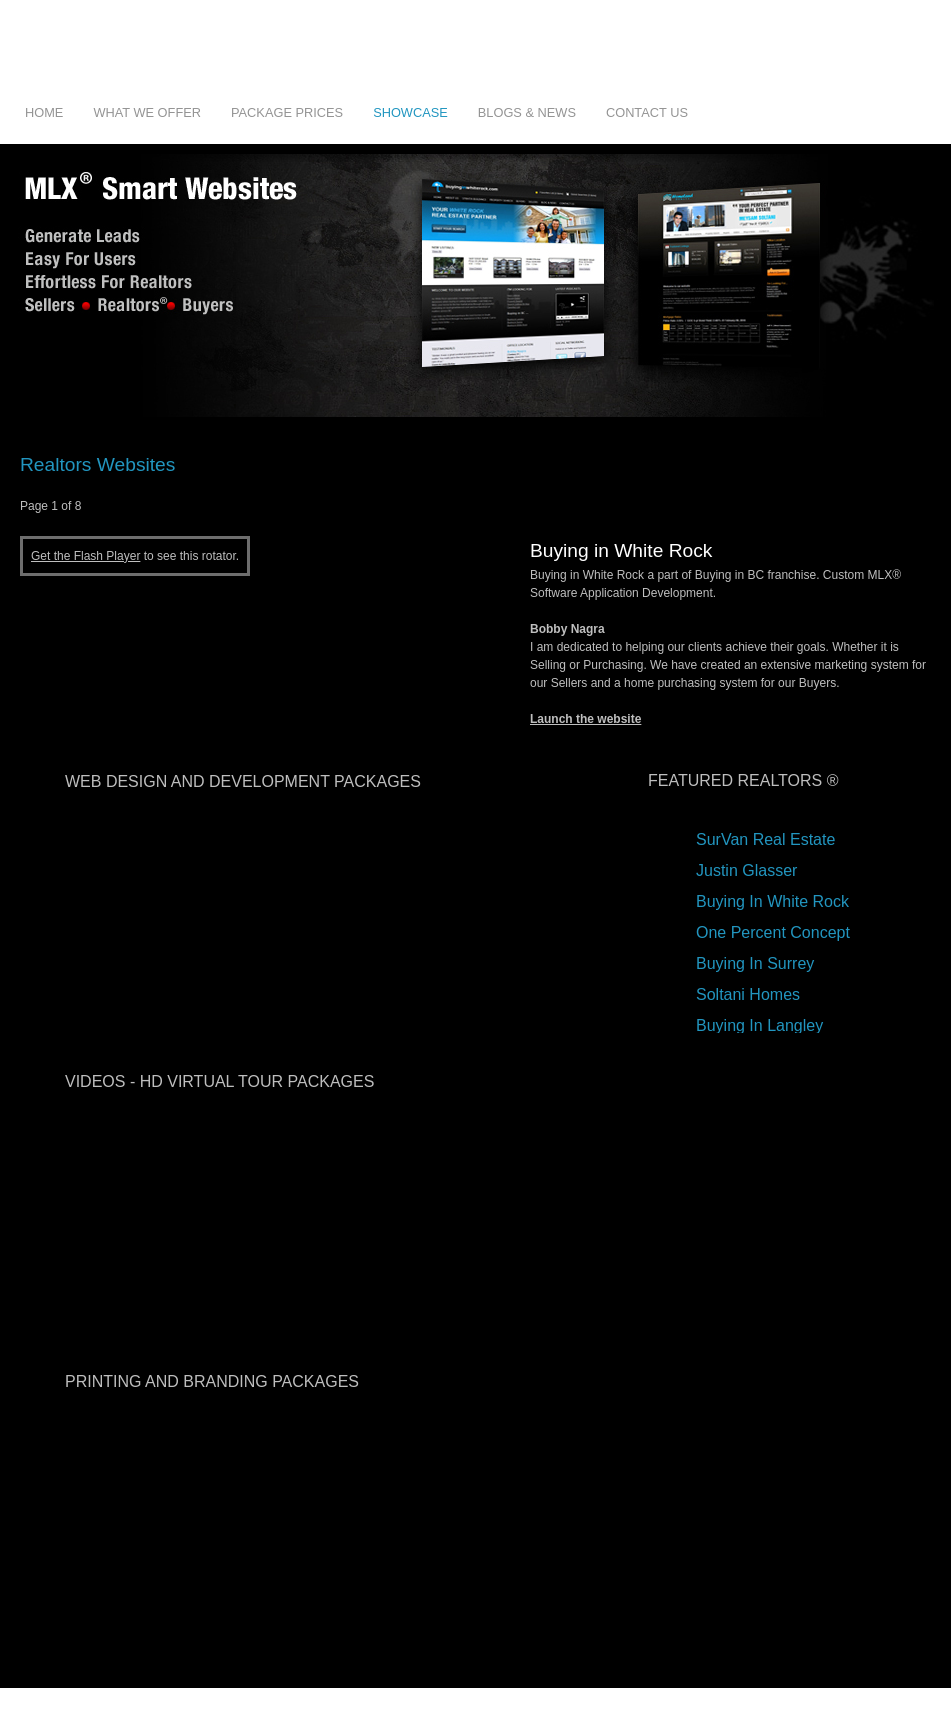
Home (44, 112)
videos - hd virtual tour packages (219, 1081)
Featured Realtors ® (743, 780)
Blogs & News (527, 112)
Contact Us (647, 112)
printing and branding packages (212, 1381)
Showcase (410, 112)
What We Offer (147, 112)
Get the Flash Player (85, 556)
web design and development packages (243, 781)
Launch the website (585, 719)
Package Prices (287, 112)
